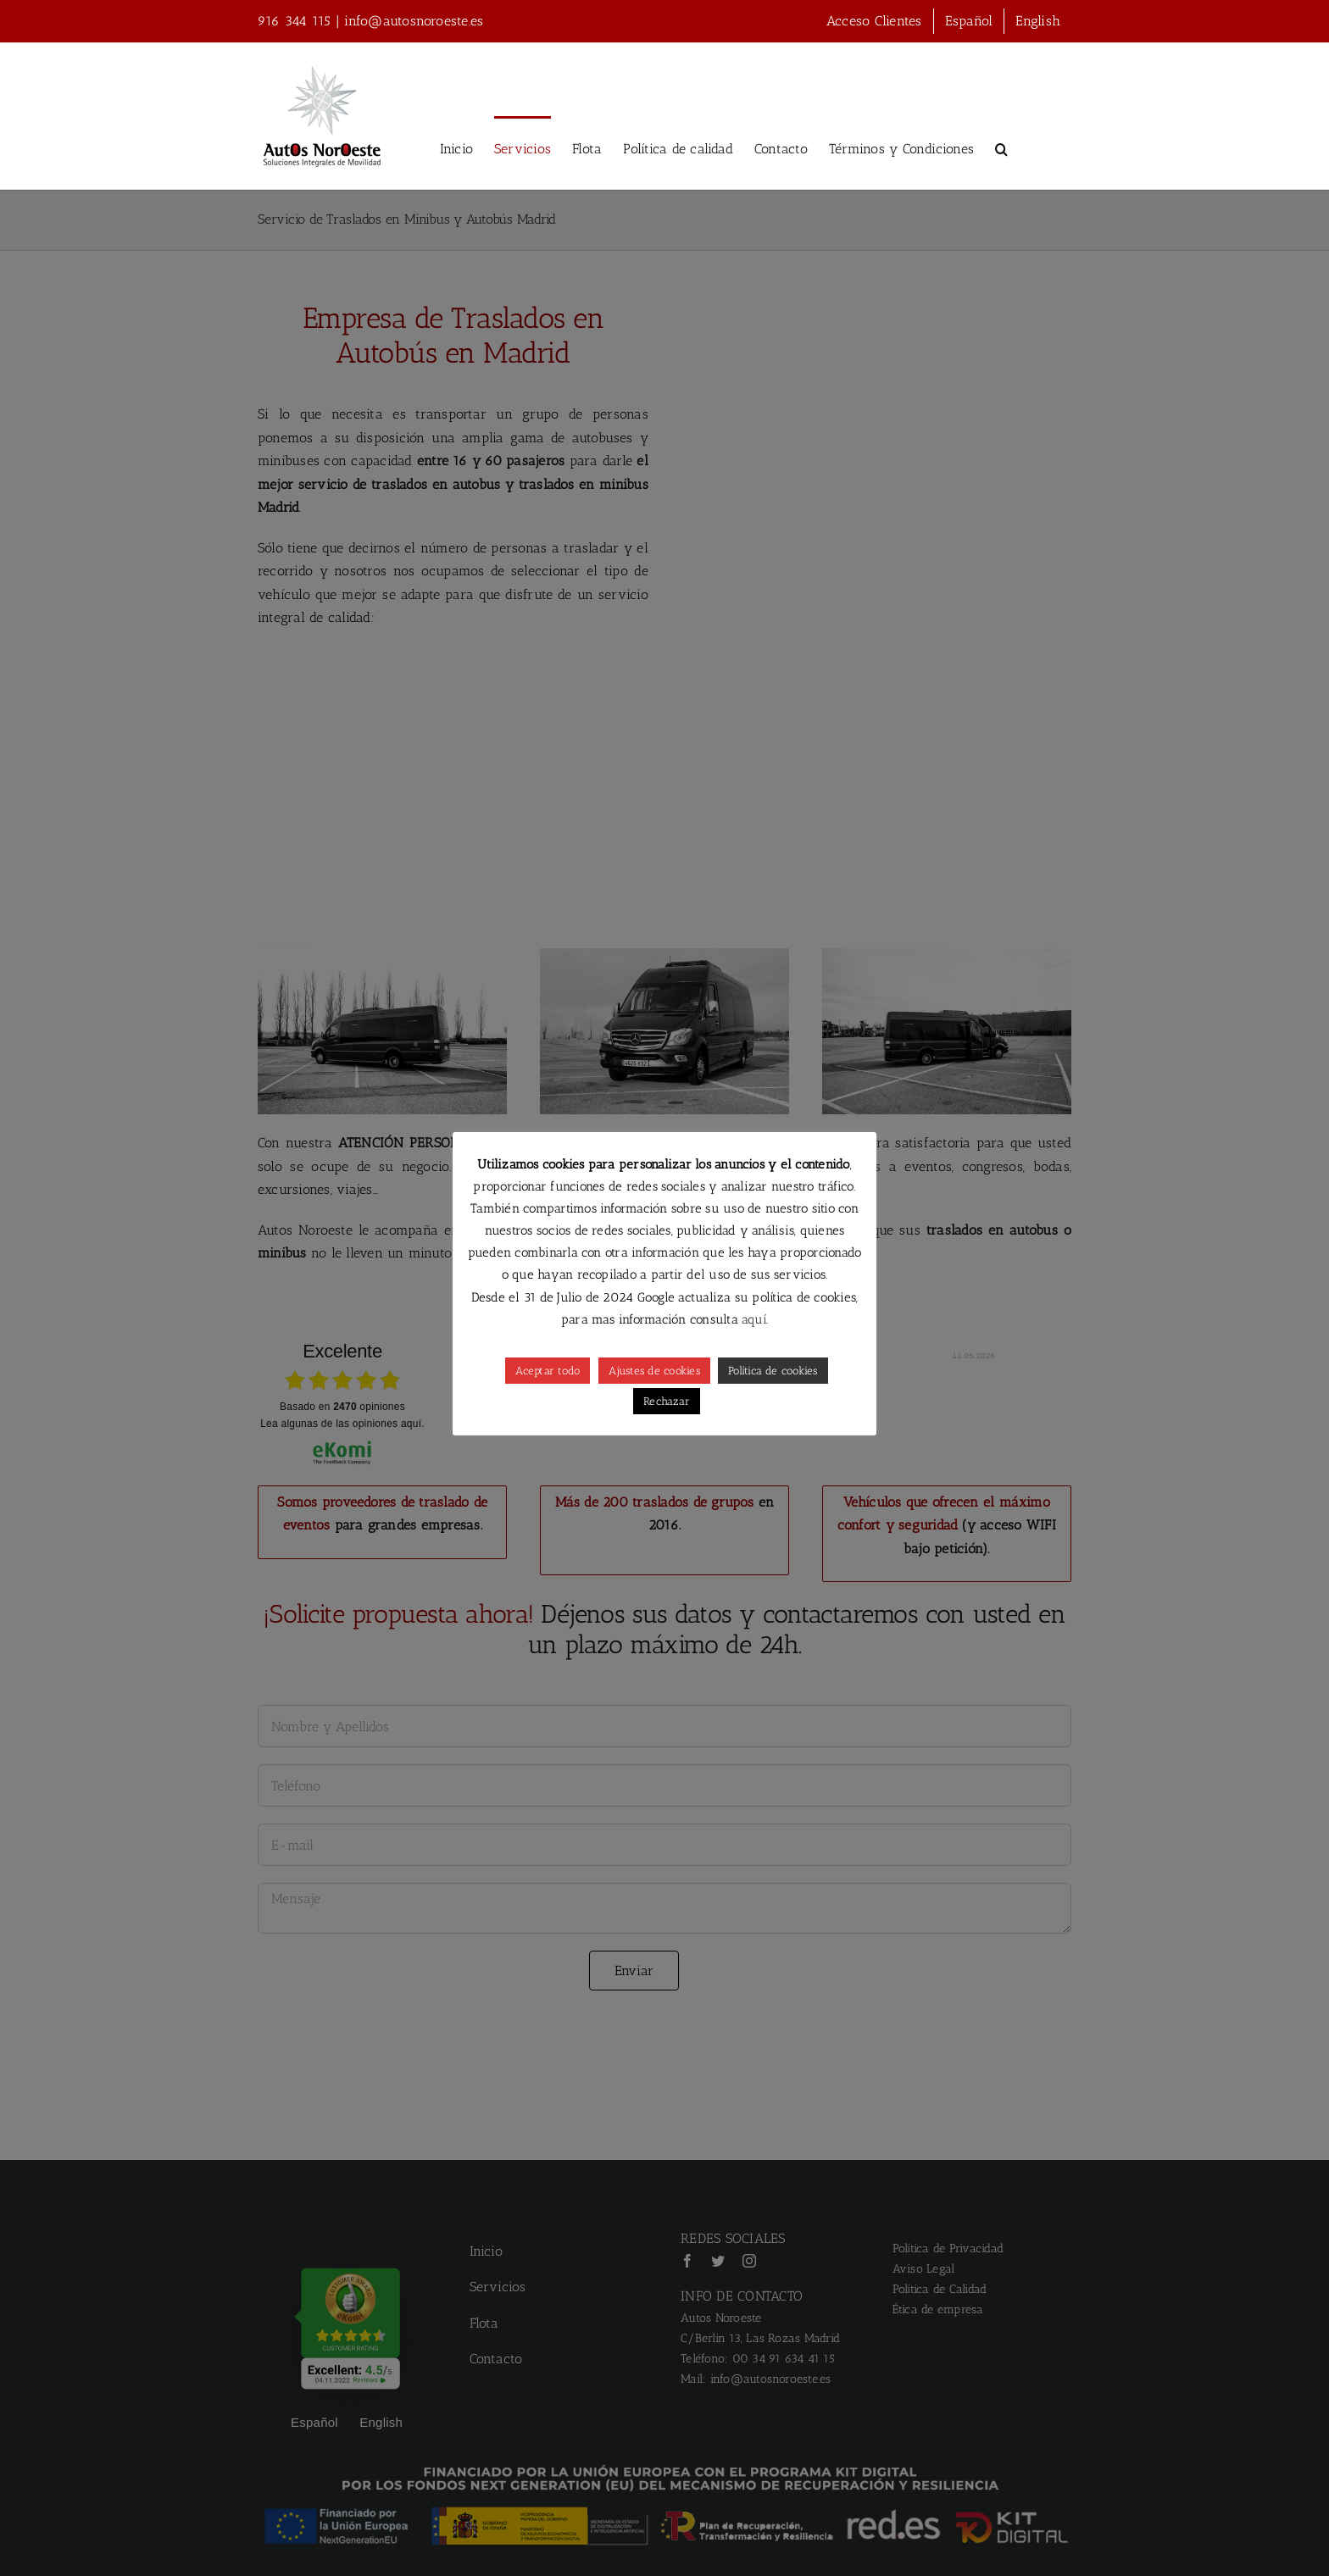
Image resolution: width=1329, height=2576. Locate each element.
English (1037, 21)
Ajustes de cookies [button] (654, 1370)
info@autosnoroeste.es (413, 21)
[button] (1001, 148)
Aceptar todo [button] (547, 1370)
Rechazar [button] (666, 1401)
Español (969, 21)
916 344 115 (294, 21)
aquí (752, 1319)
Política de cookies (773, 1370)
